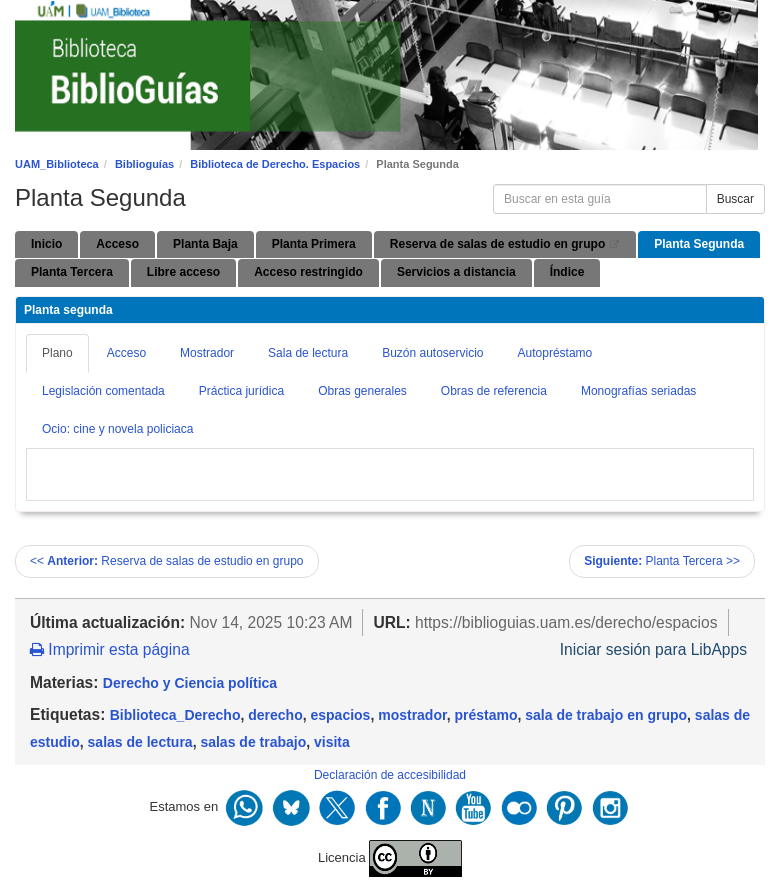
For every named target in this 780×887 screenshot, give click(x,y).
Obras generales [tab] (362, 391)
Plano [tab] (57, 353)
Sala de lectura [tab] (308, 353)
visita (332, 742)
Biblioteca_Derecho (175, 715)
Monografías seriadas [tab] (638, 391)
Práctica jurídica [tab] (241, 391)
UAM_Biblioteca (57, 164)
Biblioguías (144, 164)
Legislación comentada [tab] (103, 391)
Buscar (735, 199)
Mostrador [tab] (207, 353)
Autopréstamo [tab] (555, 353)
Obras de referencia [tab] (494, 391)
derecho (275, 715)
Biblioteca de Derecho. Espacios (275, 164)
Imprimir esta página (110, 649)
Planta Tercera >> (662, 561)
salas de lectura (140, 742)
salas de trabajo (253, 742)
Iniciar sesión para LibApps (653, 649)
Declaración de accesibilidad (390, 775)
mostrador (412, 715)
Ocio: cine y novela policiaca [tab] (117, 429)
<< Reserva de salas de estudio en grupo (167, 561)
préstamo (485, 715)
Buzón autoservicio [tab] (432, 353)
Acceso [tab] (126, 353)
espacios (340, 715)
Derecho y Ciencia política (190, 683)
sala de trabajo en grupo (606, 715)
